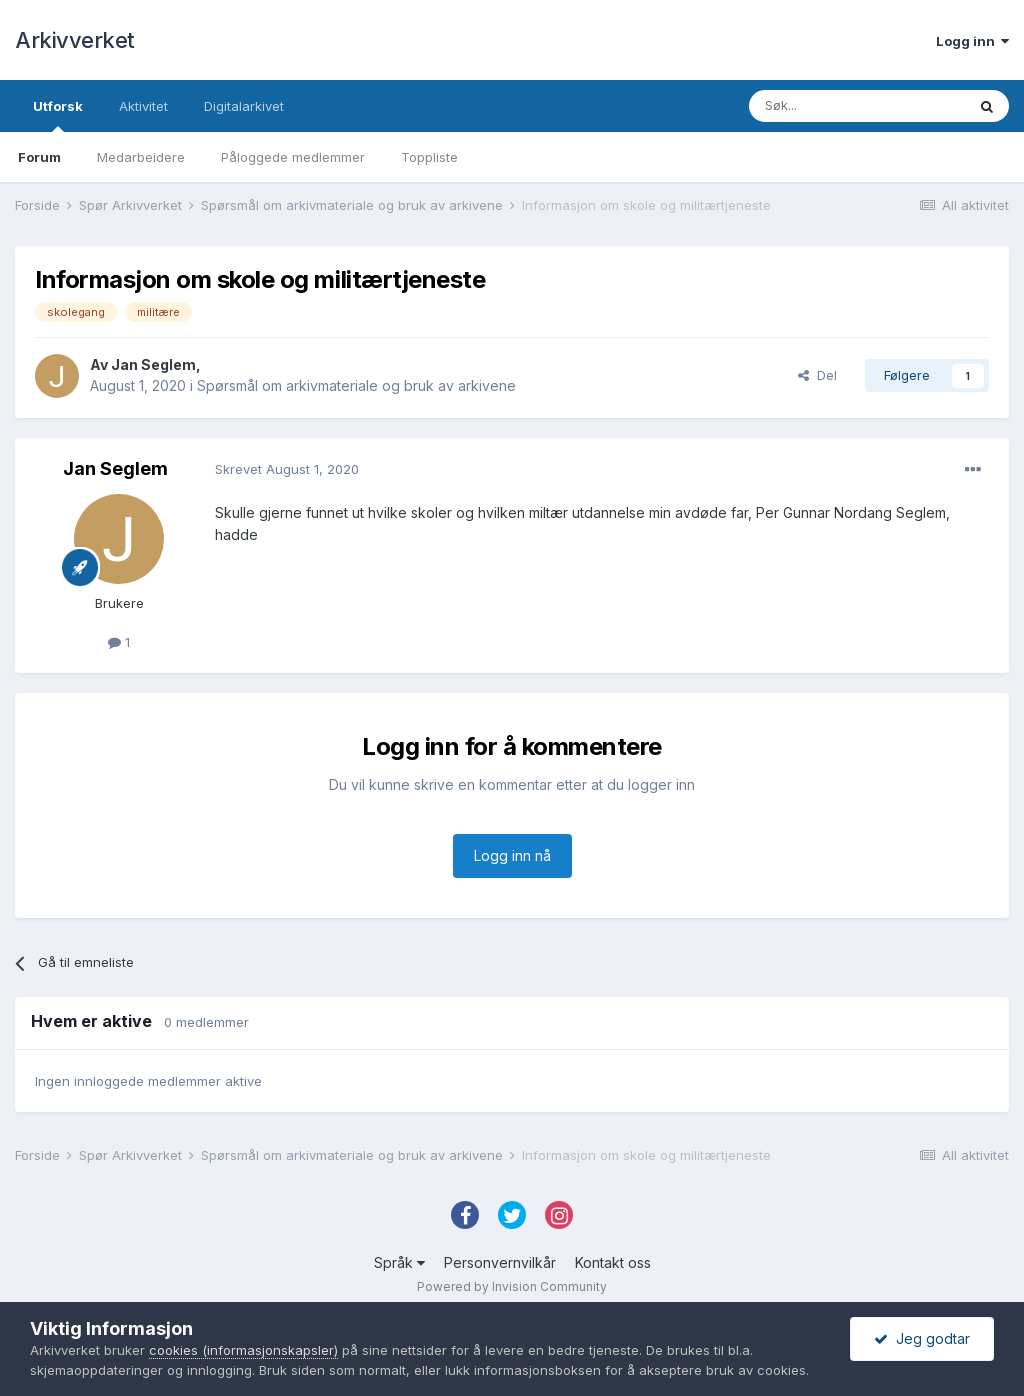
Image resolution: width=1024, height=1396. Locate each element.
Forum (39, 157)
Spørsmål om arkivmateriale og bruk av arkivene (356, 385)
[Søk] (857, 106)
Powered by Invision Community (512, 1286)
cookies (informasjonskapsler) (243, 1350)
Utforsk (58, 115)
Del (817, 375)
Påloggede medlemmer (293, 157)
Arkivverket (75, 40)
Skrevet (287, 469)
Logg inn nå (512, 855)
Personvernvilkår (500, 1262)
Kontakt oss (613, 1262)
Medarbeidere (141, 157)
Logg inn (972, 41)
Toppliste (429, 157)
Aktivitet (143, 106)
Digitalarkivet (244, 106)
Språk (399, 1262)
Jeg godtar (922, 1338)
